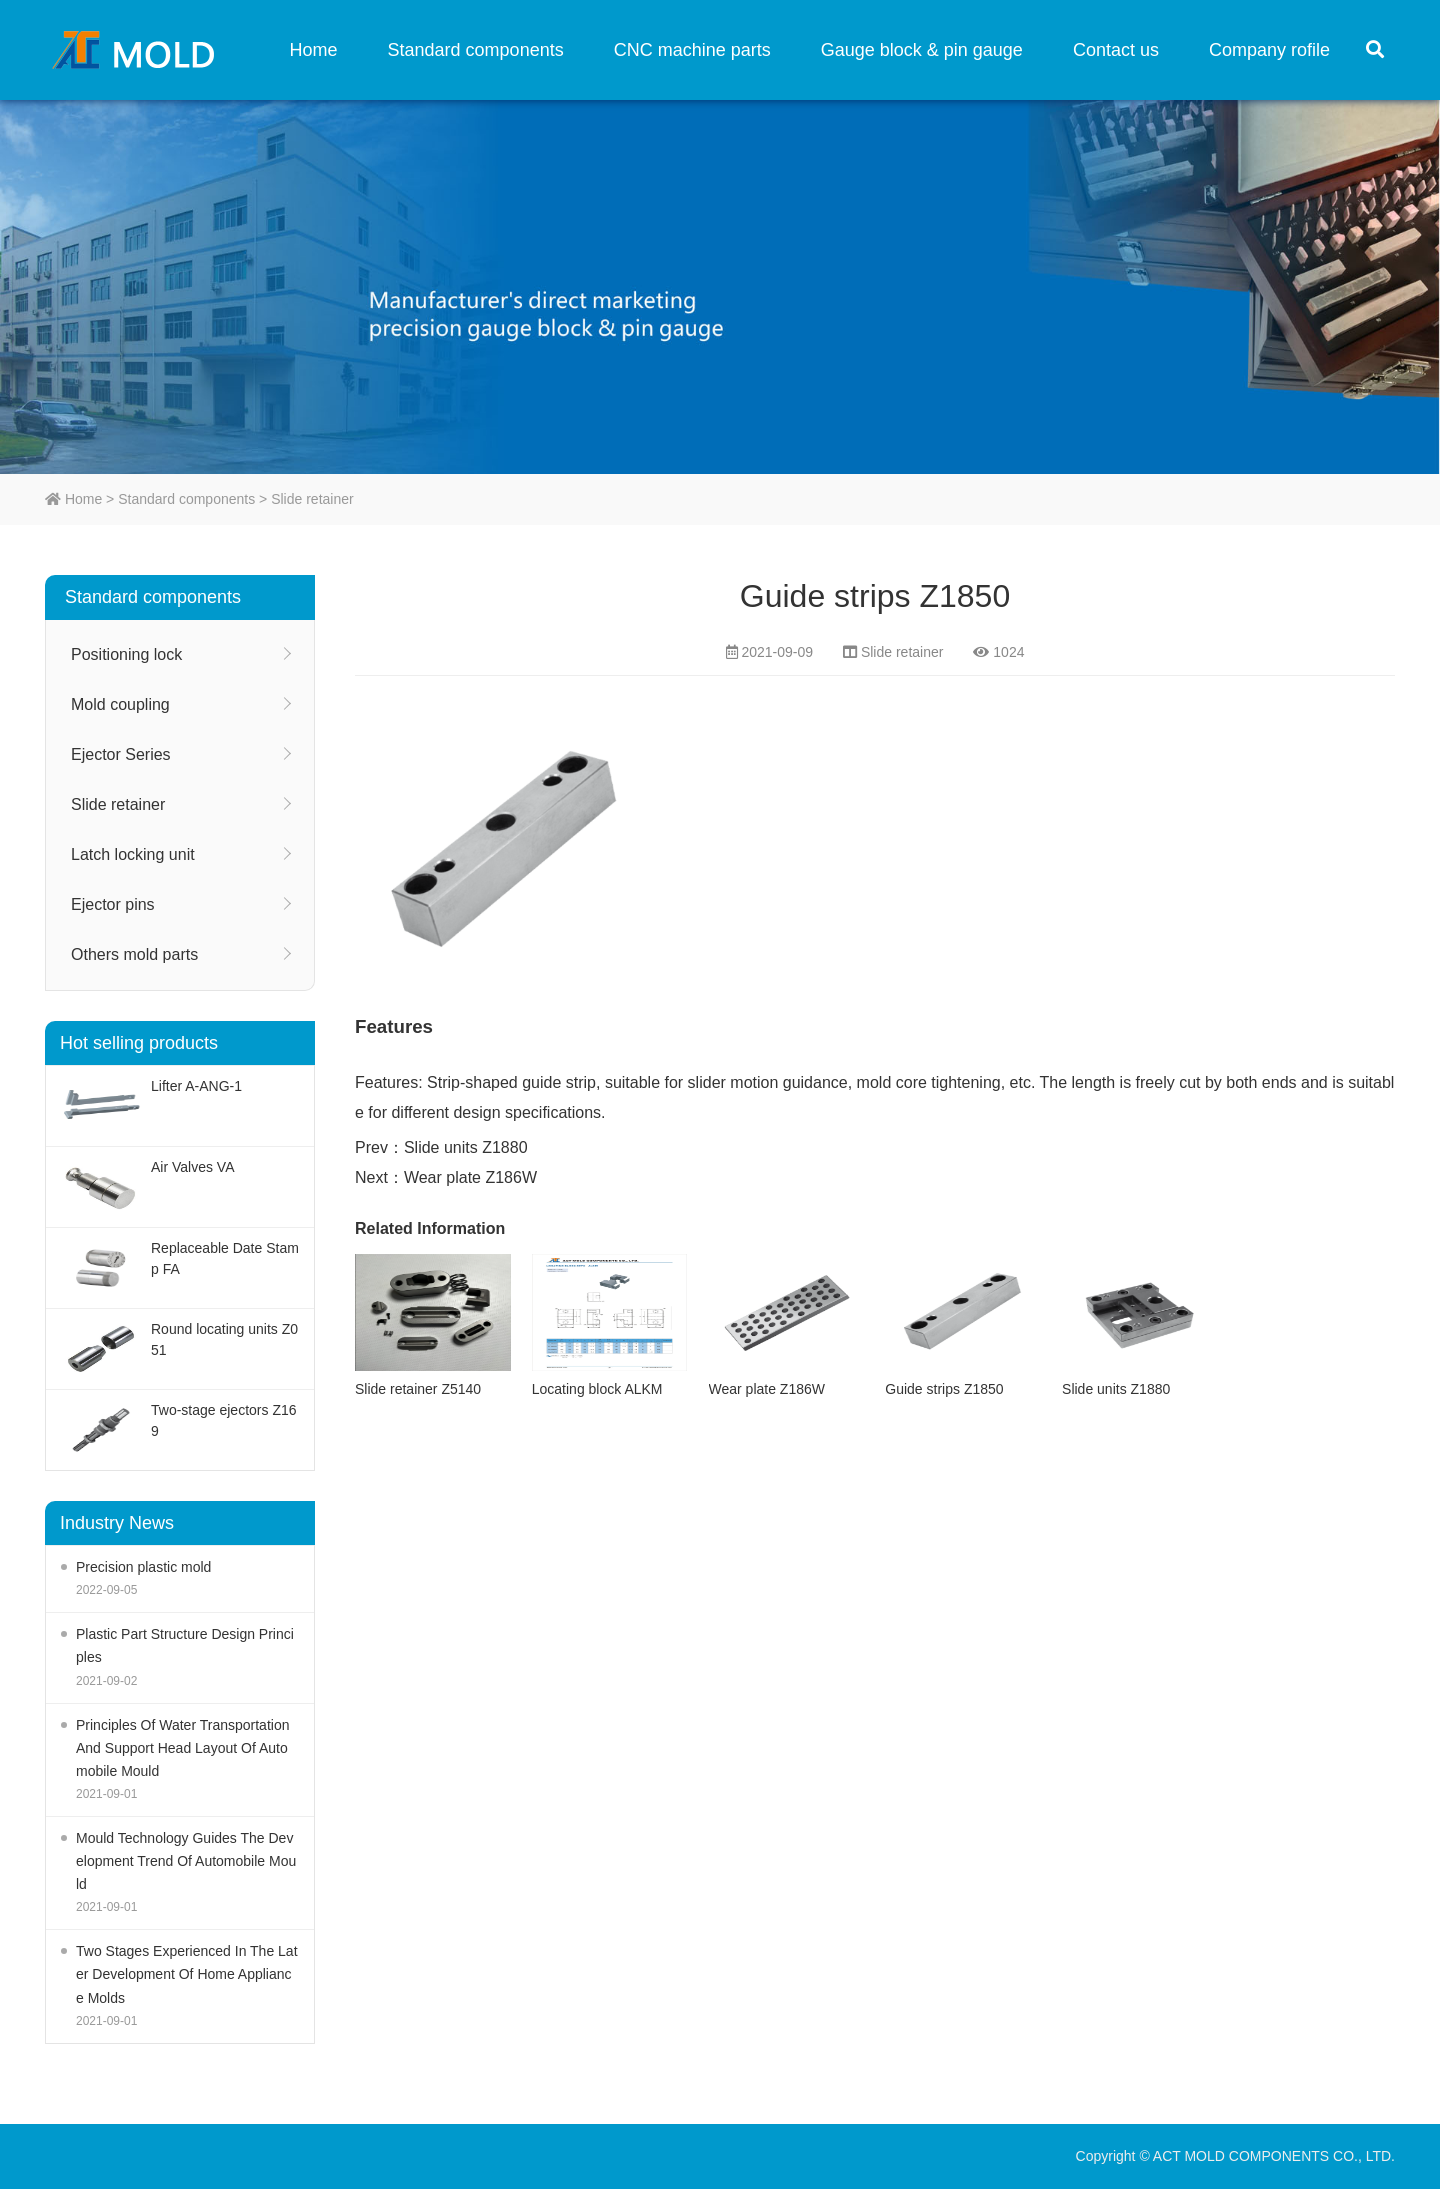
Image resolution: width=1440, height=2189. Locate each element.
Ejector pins (113, 904)
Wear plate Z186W (470, 1177)
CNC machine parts (692, 50)
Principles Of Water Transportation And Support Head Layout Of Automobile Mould (182, 1748)
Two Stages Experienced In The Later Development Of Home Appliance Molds (187, 1974)
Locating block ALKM (597, 1389)
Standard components (476, 50)
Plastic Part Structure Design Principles (185, 1645)
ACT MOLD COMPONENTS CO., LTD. (140, 50)
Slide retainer (312, 499)
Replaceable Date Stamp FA (225, 1258)
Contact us (1116, 50)
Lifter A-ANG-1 (196, 1086)
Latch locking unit (133, 854)
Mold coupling (120, 704)
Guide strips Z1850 (944, 1389)
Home (314, 50)
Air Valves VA (193, 1167)
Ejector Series (121, 754)
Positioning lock (126, 654)
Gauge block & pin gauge (922, 50)
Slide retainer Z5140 (418, 1389)
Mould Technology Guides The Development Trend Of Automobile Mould (186, 1861)
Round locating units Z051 (224, 1339)
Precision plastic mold (143, 1567)
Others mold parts (134, 954)
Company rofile (1269, 50)
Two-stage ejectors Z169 (224, 1420)
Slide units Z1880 (466, 1147)
